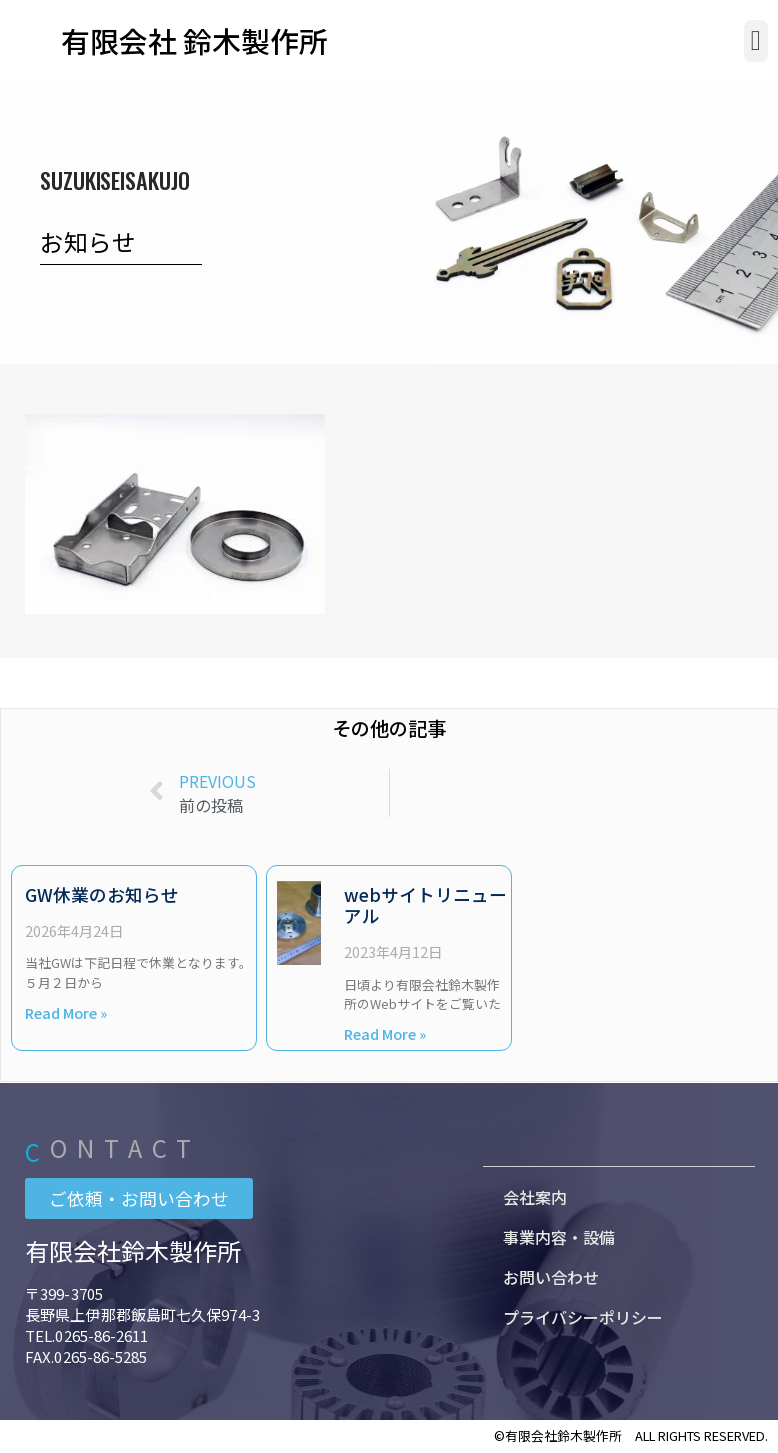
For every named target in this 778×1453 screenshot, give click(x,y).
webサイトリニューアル (425, 905)
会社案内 (535, 1196)
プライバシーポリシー (583, 1316)
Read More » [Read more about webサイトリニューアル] (385, 1033)
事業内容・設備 (559, 1236)
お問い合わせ (551, 1276)
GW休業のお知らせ (102, 894)
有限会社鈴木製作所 (133, 1250)
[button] (756, 41)
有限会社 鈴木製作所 (194, 40)
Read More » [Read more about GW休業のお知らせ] (66, 1012)
